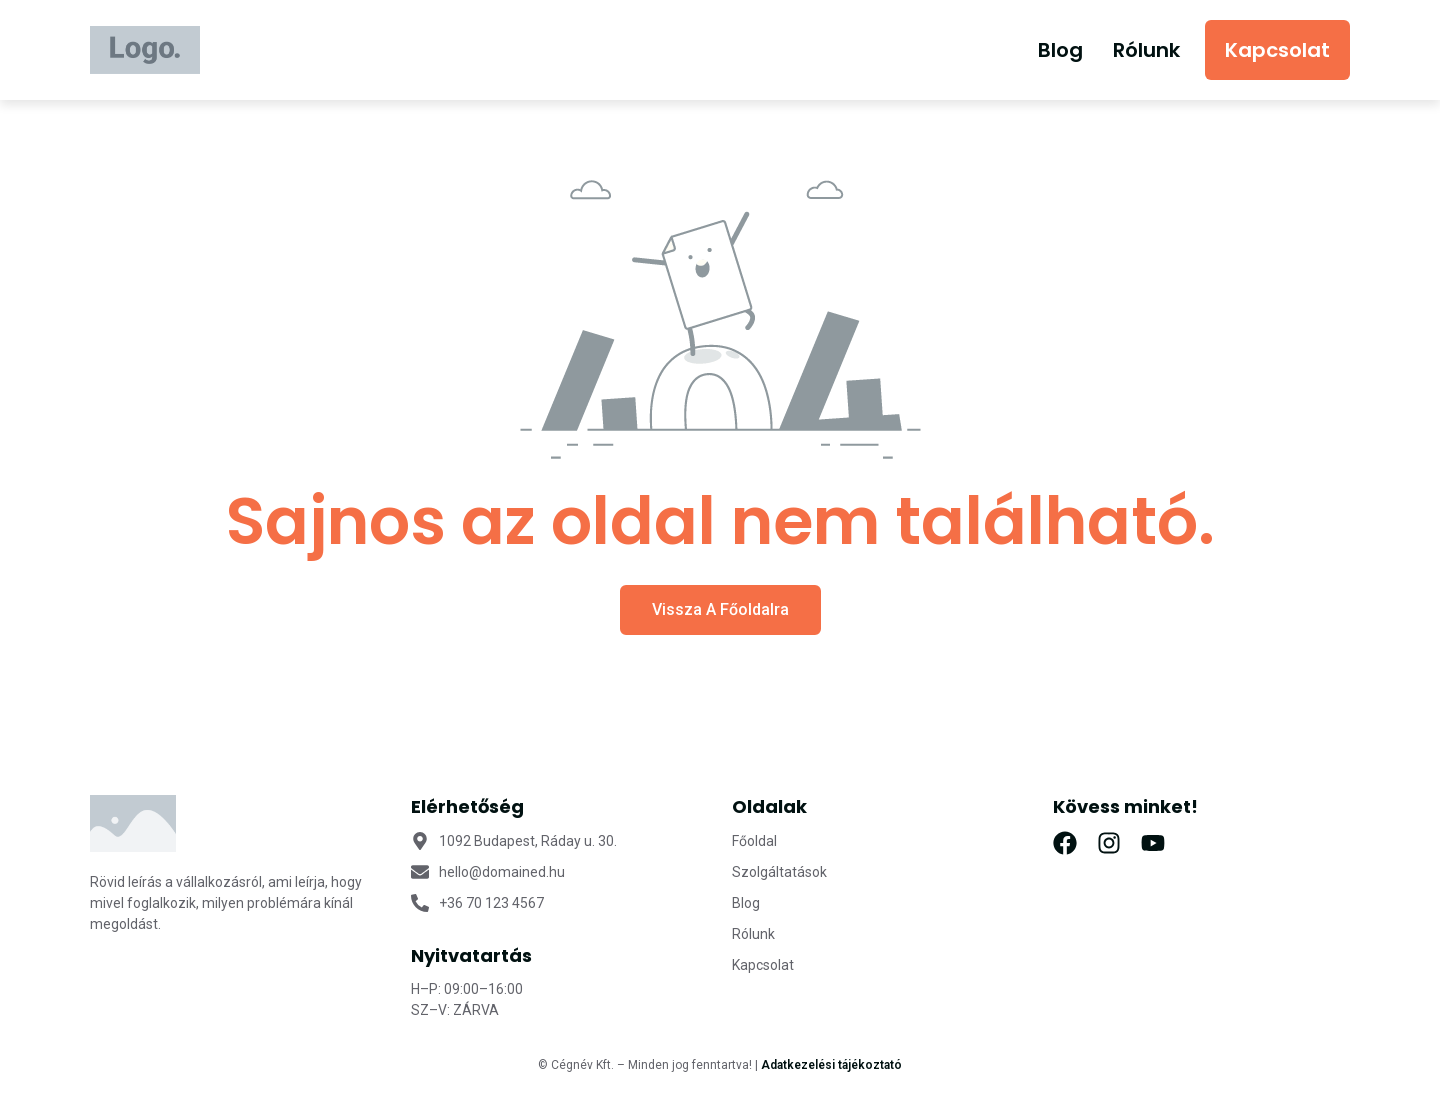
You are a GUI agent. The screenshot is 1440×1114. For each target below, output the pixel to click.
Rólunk (1146, 50)
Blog (1060, 50)
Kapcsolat (1277, 50)
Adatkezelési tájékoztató (831, 1065)
